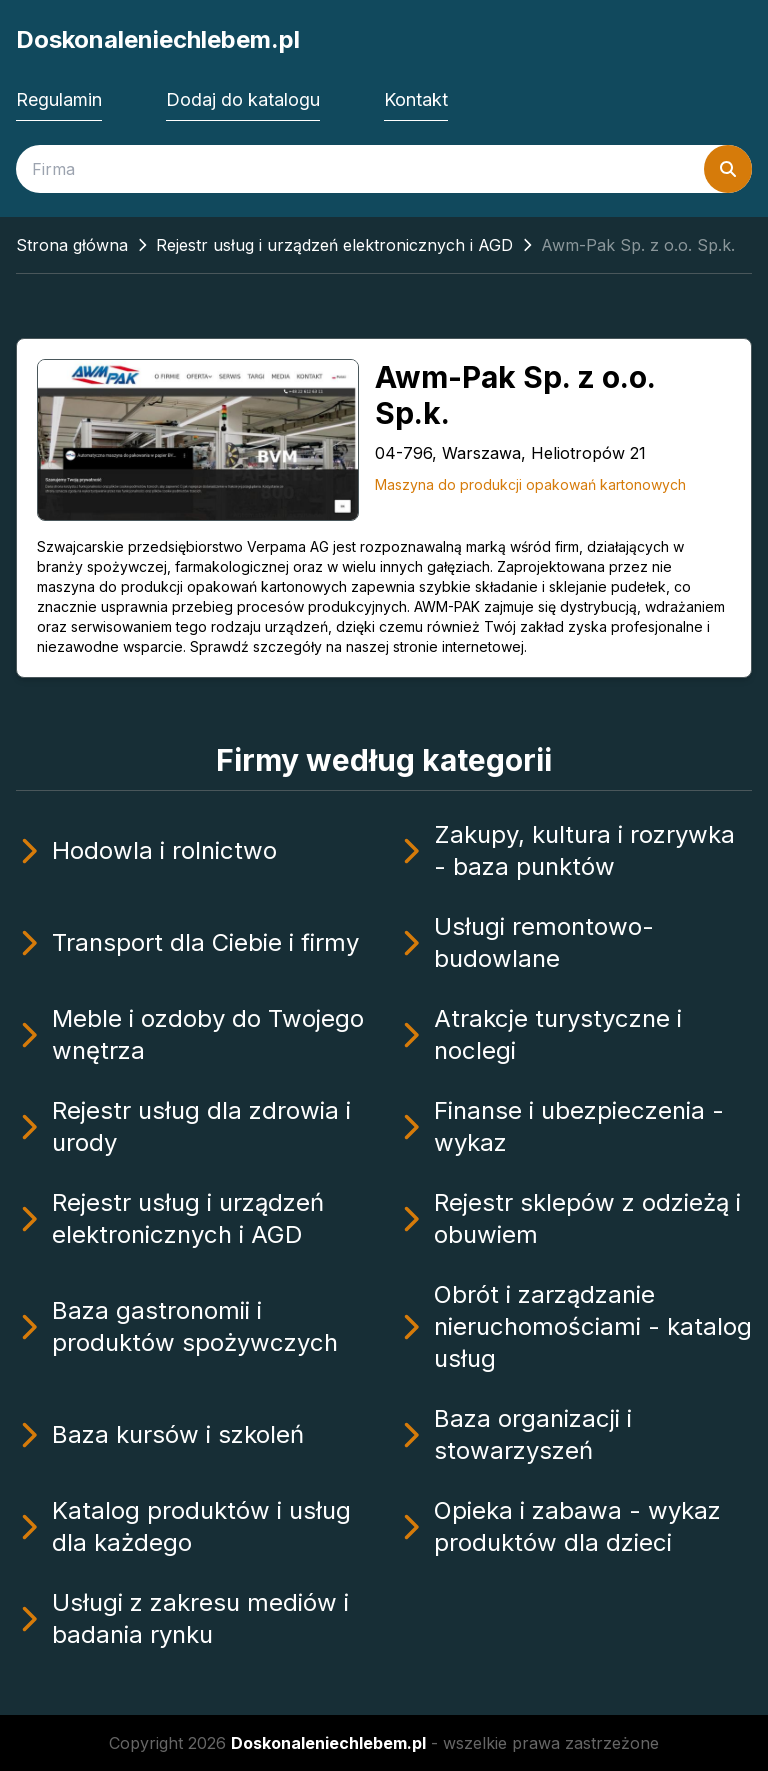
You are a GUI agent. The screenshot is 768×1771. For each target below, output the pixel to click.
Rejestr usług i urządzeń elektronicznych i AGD (334, 245)
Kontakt (416, 99)
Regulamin (59, 99)
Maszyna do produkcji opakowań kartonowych (530, 484)
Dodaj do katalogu (243, 99)
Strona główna (72, 245)
